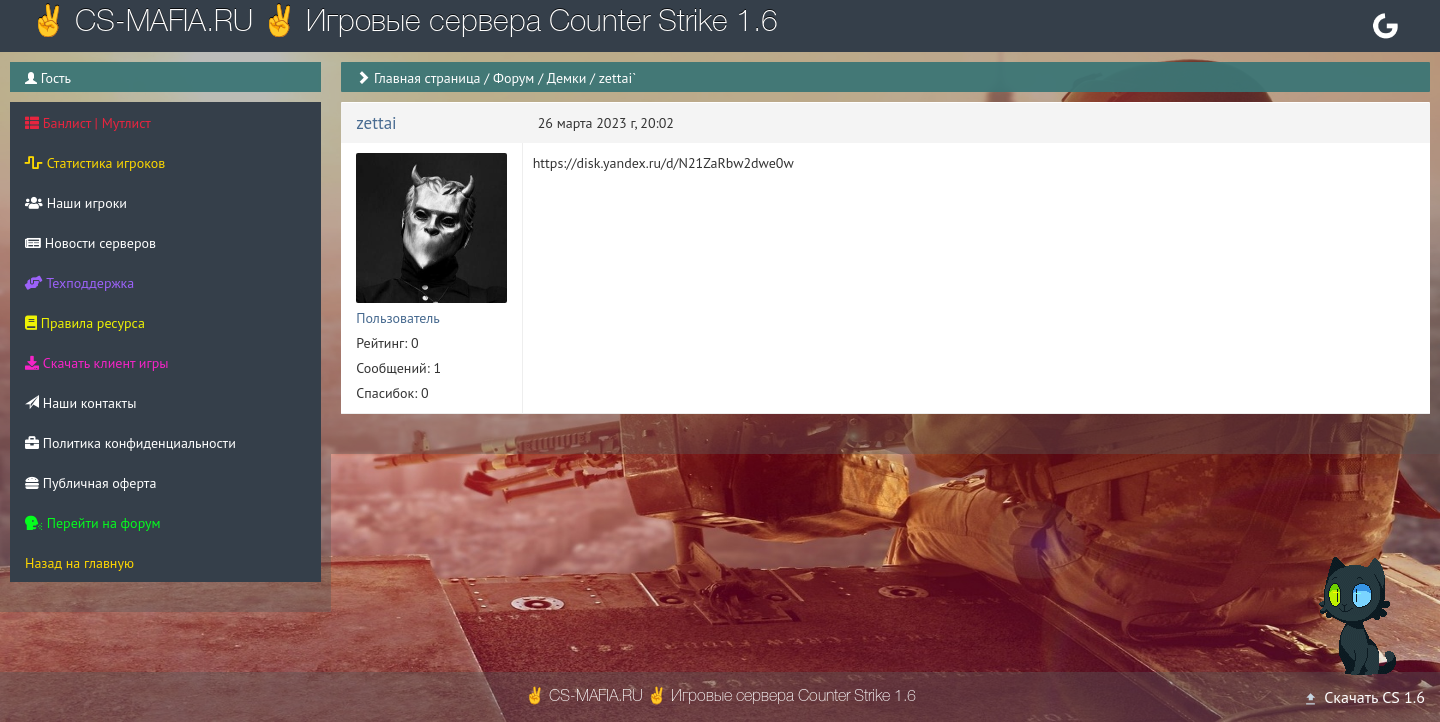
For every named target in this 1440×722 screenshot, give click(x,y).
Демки (567, 78)
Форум (513, 78)
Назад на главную (79, 563)
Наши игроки (76, 203)
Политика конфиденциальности (130, 443)
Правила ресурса (85, 323)
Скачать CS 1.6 (1364, 697)
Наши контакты (80, 403)
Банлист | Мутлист (88, 123)
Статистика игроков (95, 163)
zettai (376, 123)
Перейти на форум (93, 523)
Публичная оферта (90, 483)
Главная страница (427, 78)
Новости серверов (90, 243)
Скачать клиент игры (96, 363)
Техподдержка (79, 283)
